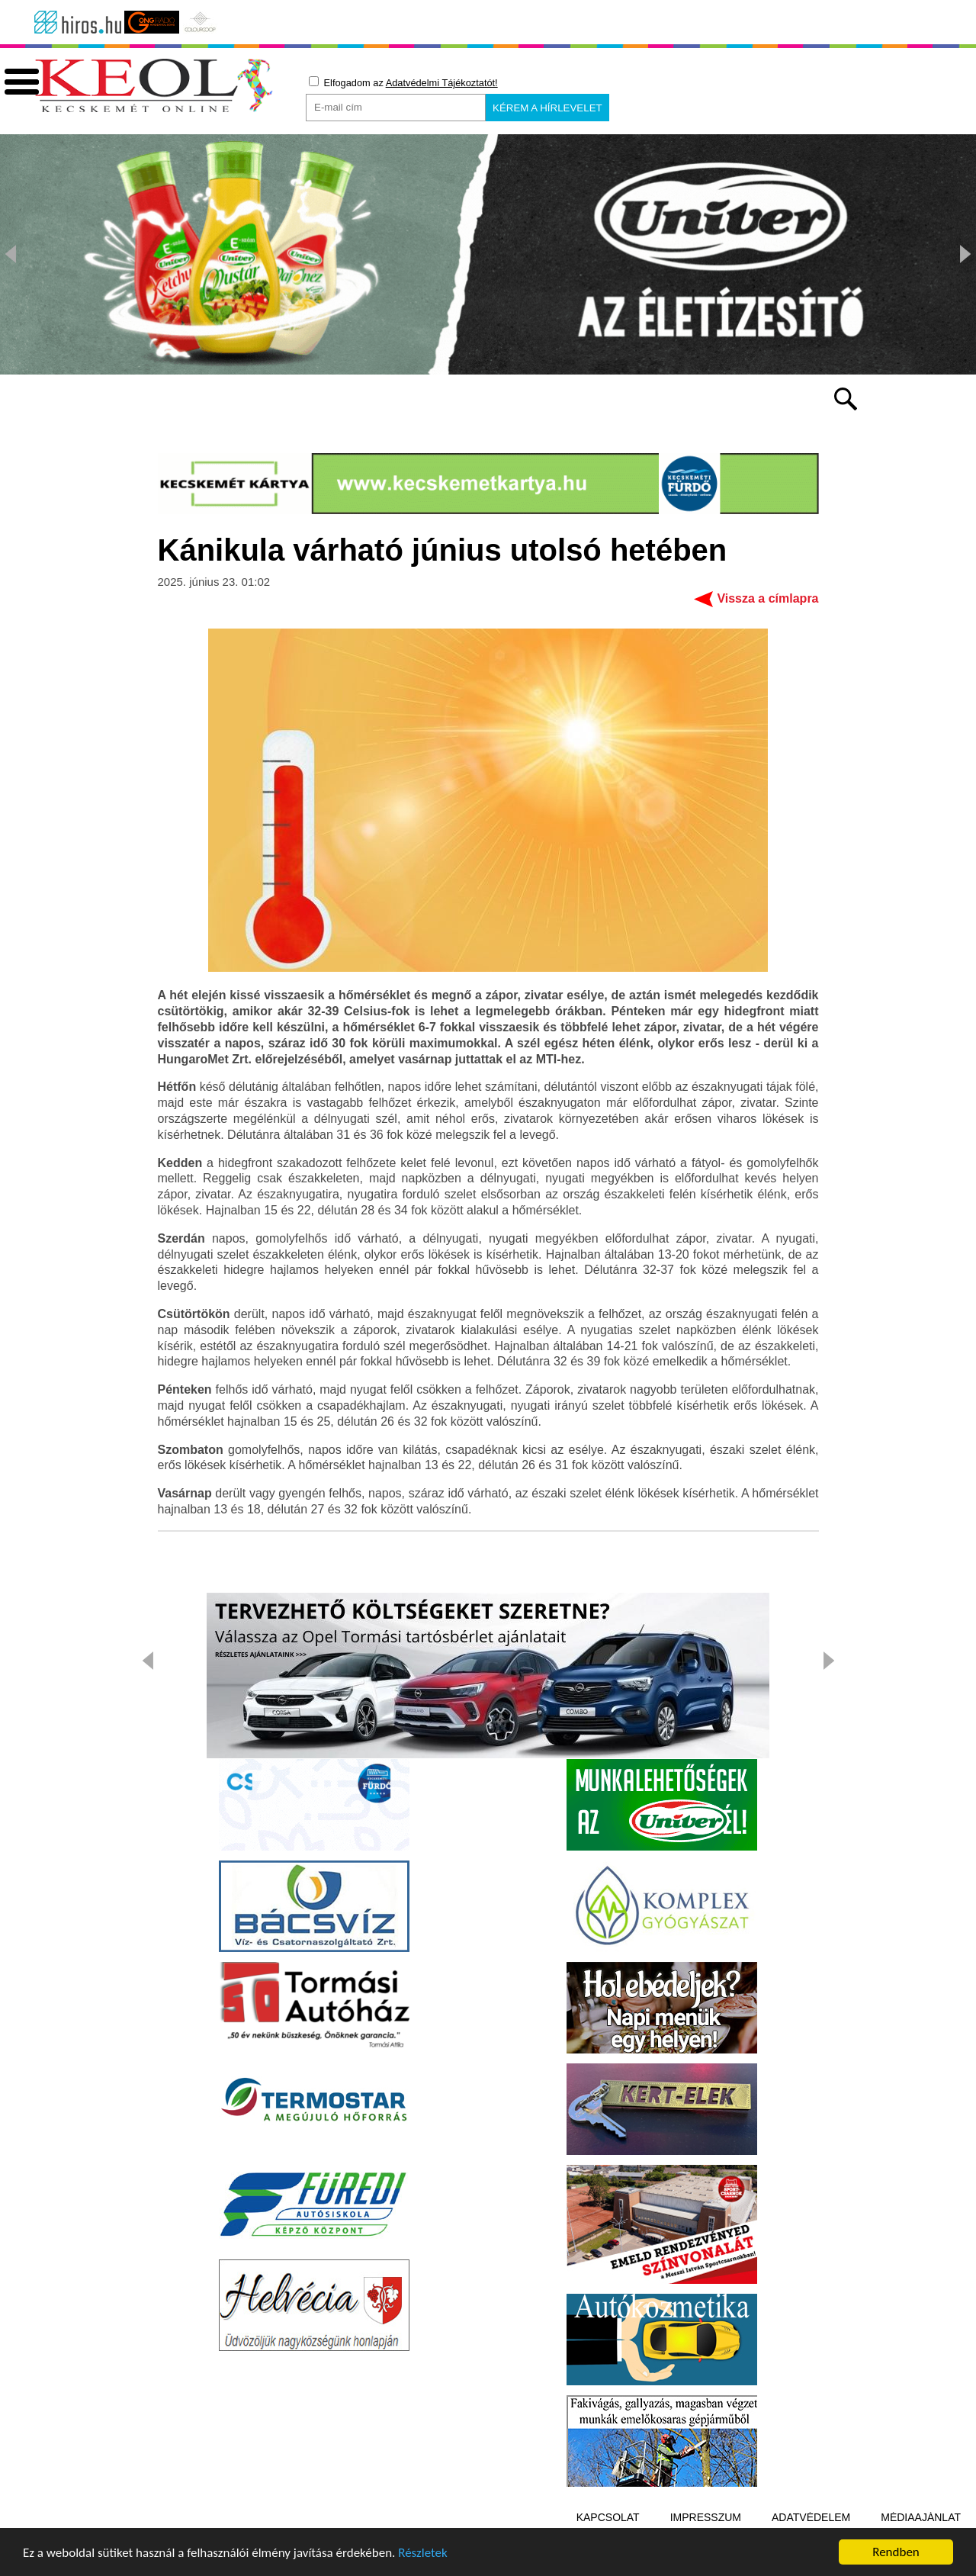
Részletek (423, 2555)
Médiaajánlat (921, 2517)
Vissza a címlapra (767, 598)
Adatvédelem (811, 2517)
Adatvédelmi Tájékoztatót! (442, 82)
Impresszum (705, 2517)
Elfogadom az (403, 82)
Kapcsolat (608, 2517)
